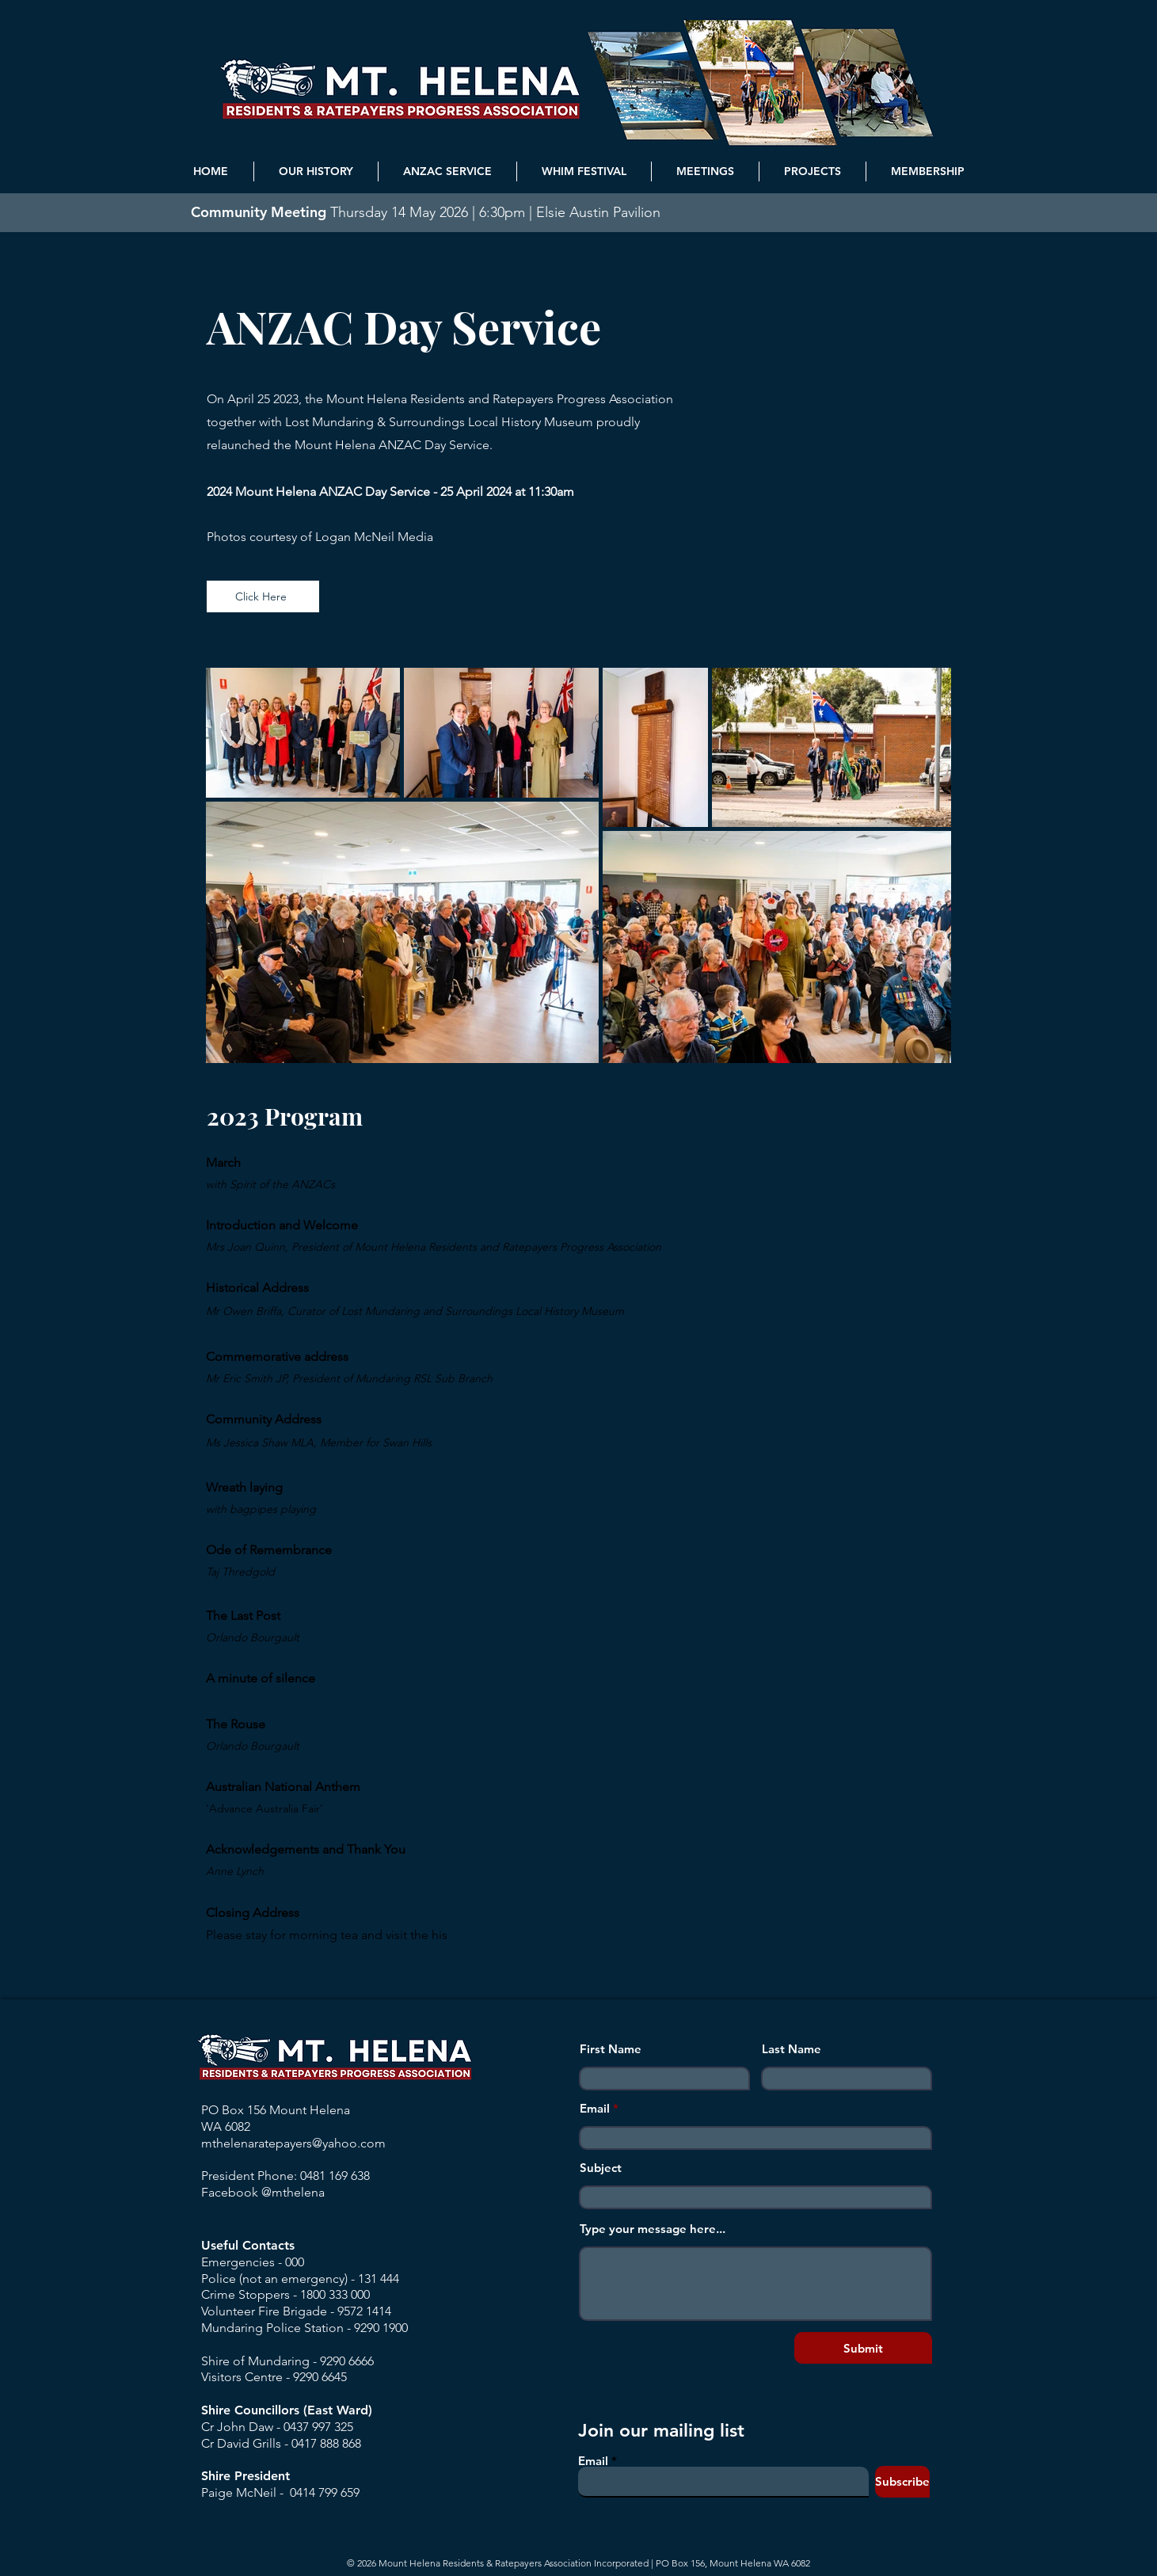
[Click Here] (263, 596)
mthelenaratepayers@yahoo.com (293, 2143)
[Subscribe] (902, 2482)
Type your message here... (652, 2229)
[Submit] (863, 2348)
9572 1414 (364, 2311)
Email (595, 2108)
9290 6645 (320, 2376)
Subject (601, 2168)
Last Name (791, 2049)
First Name (610, 2049)
